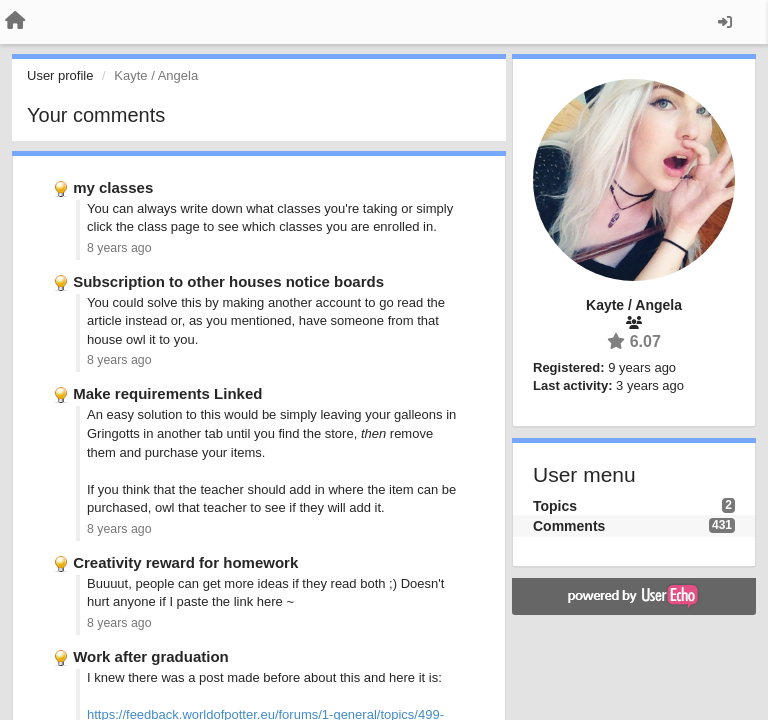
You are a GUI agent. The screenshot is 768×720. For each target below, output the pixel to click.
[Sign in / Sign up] (725, 22)
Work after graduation (151, 656)
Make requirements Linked (167, 393)
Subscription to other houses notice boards (228, 281)
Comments (569, 526)
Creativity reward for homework (185, 562)
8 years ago (119, 248)
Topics (555, 506)
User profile (60, 75)
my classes (113, 187)
